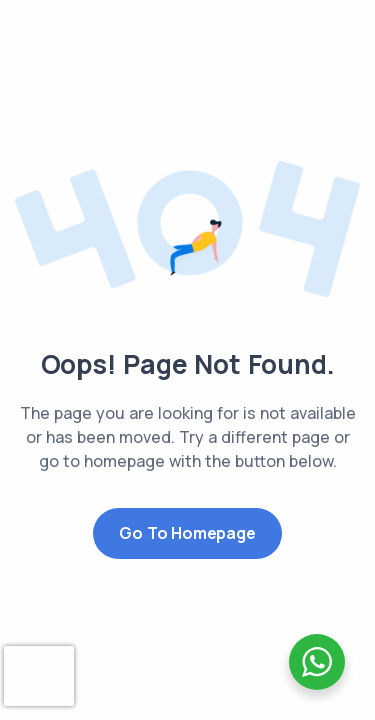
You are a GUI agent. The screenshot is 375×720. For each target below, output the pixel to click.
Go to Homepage (187, 533)
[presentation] (39, 676)
